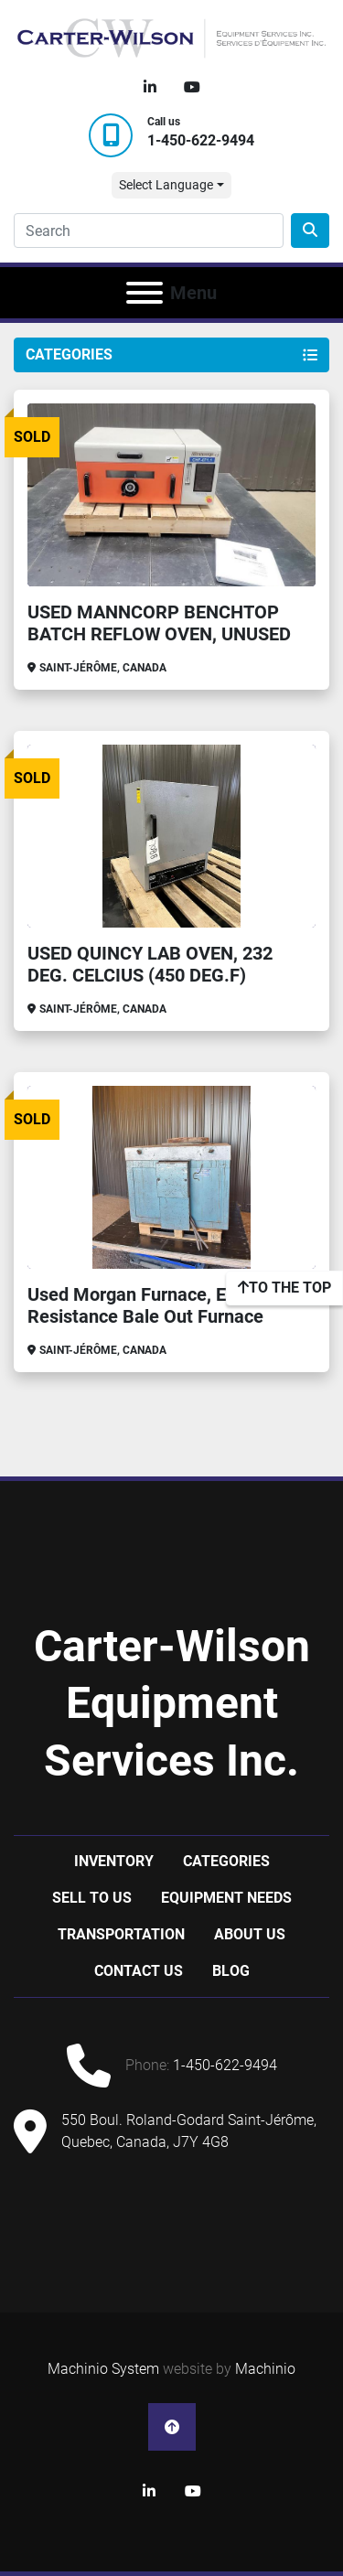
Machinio (265, 2368)
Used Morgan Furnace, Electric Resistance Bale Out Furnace (151, 1305)
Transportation (121, 1934)
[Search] (149, 230)
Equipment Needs (226, 1897)
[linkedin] (150, 88)
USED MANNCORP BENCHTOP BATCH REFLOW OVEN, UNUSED (159, 623)
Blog (231, 1971)
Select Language (166, 184)
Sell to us (92, 1897)
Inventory (114, 1861)
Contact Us (138, 1971)
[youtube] (192, 88)
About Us (249, 1934)
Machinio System (103, 2368)
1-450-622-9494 (200, 140)
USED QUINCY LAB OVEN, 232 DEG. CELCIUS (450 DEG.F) (150, 964)
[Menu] (144, 293)
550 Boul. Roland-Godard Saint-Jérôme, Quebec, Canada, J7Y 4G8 (188, 2131)
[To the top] (284, 1288)
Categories (226, 1861)
